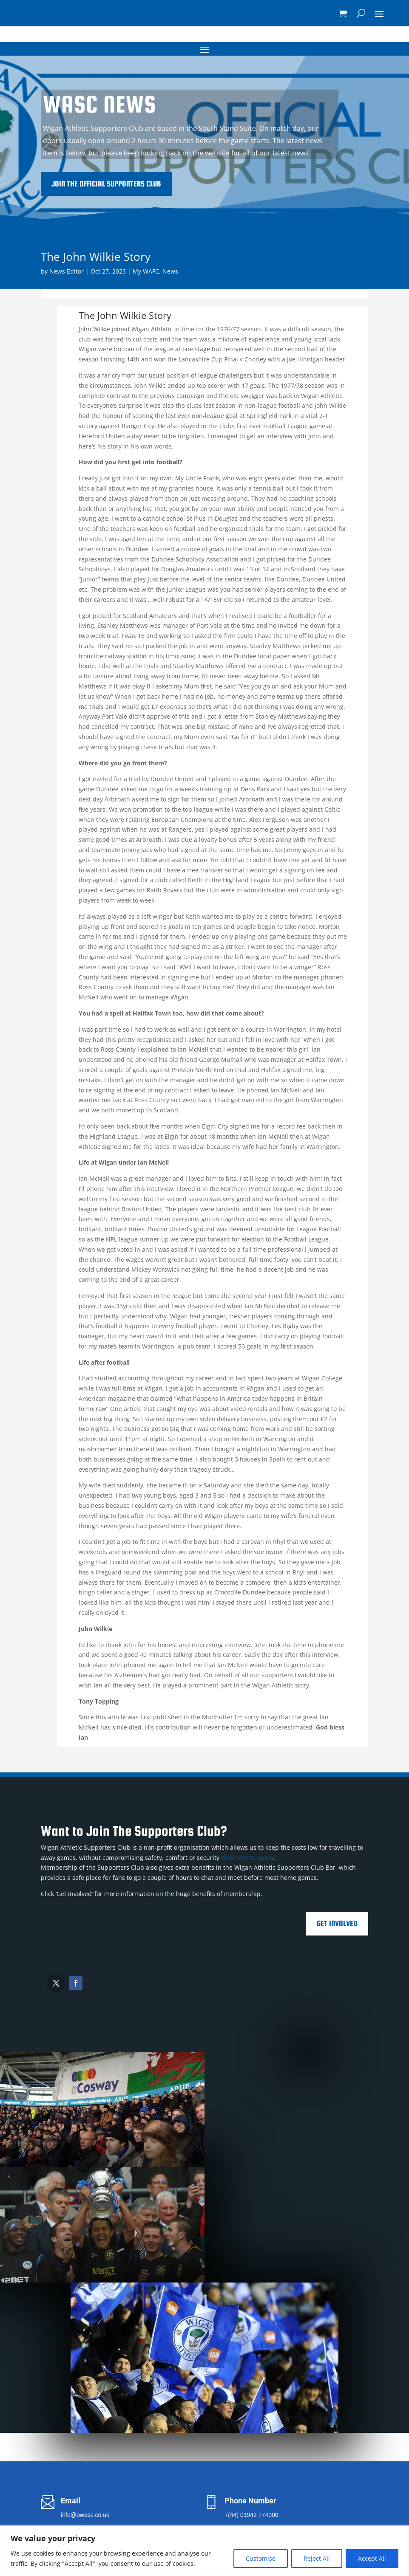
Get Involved (337, 1923)
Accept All (372, 2558)
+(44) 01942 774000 (251, 2514)
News (170, 271)
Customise (261, 2558)
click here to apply (247, 1858)
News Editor (66, 271)
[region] (204, 2550)
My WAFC (146, 271)
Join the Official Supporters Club (198, 183)
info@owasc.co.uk (85, 2514)
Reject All (317, 2558)
